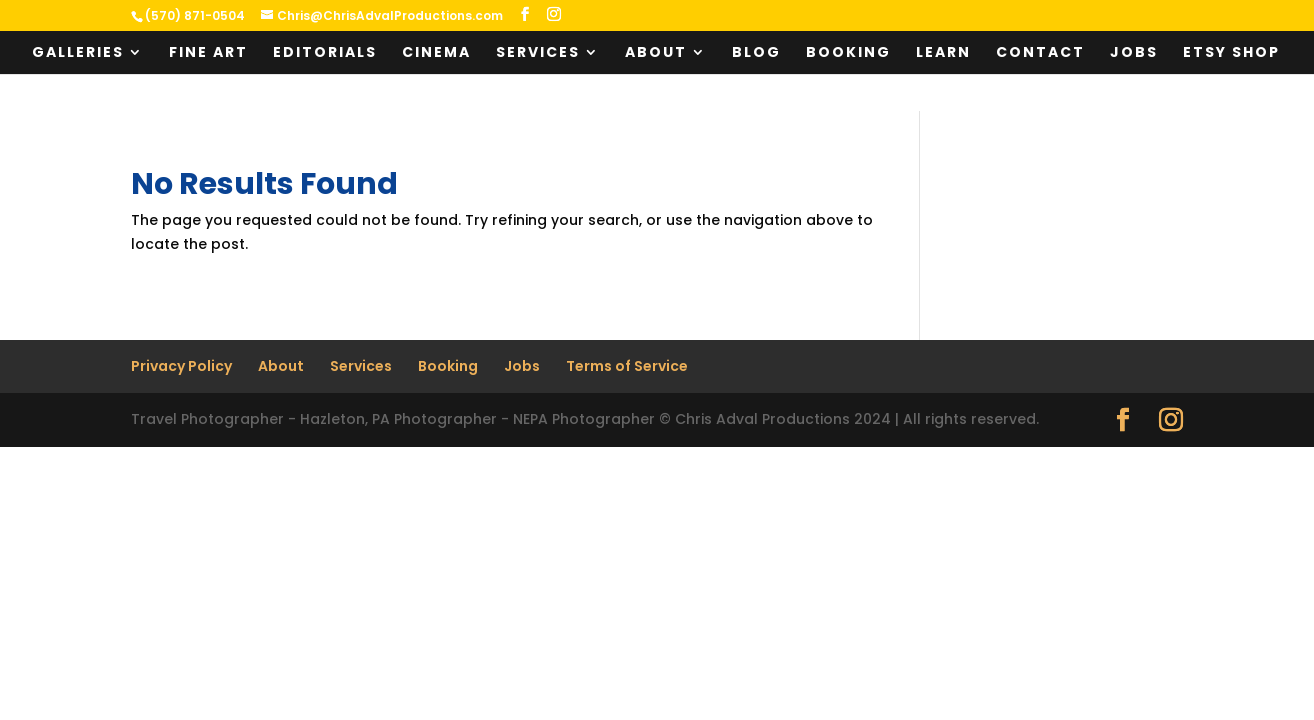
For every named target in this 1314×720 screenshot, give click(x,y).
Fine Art (208, 53)
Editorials (325, 53)
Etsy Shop (1231, 53)
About (656, 53)
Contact (1040, 53)
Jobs (1134, 53)
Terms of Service (627, 366)
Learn (943, 53)
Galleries (78, 53)
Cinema (436, 53)
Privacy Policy (181, 366)
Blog (756, 53)
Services (538, 53)
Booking (848, 53)
